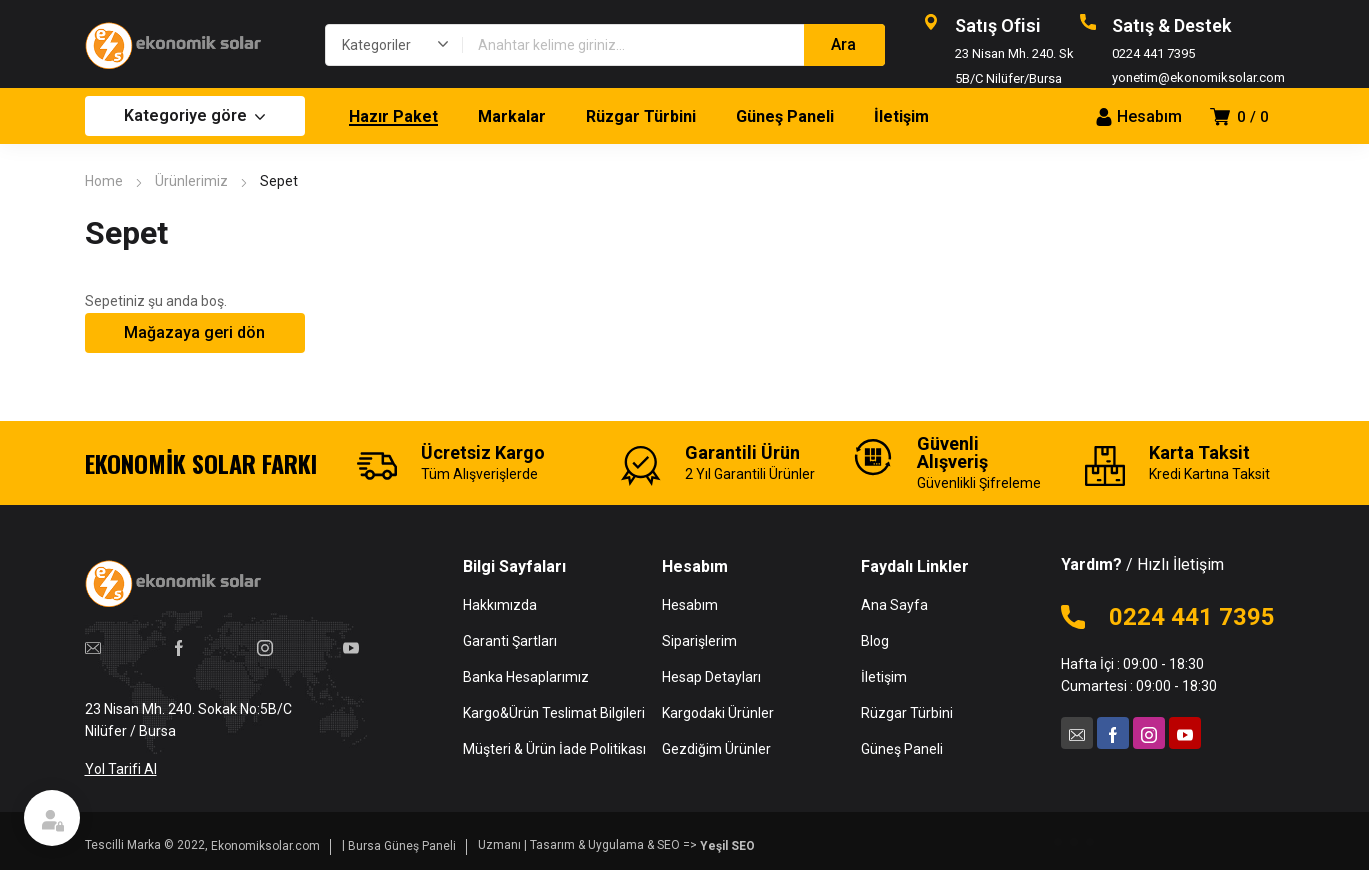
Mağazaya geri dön (194, 332)
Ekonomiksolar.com (265, 846)
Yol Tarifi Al (121, 769)
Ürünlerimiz (191, 181)
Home (104, 181)
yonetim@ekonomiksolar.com (1198, 77)
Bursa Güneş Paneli (402, 846)
